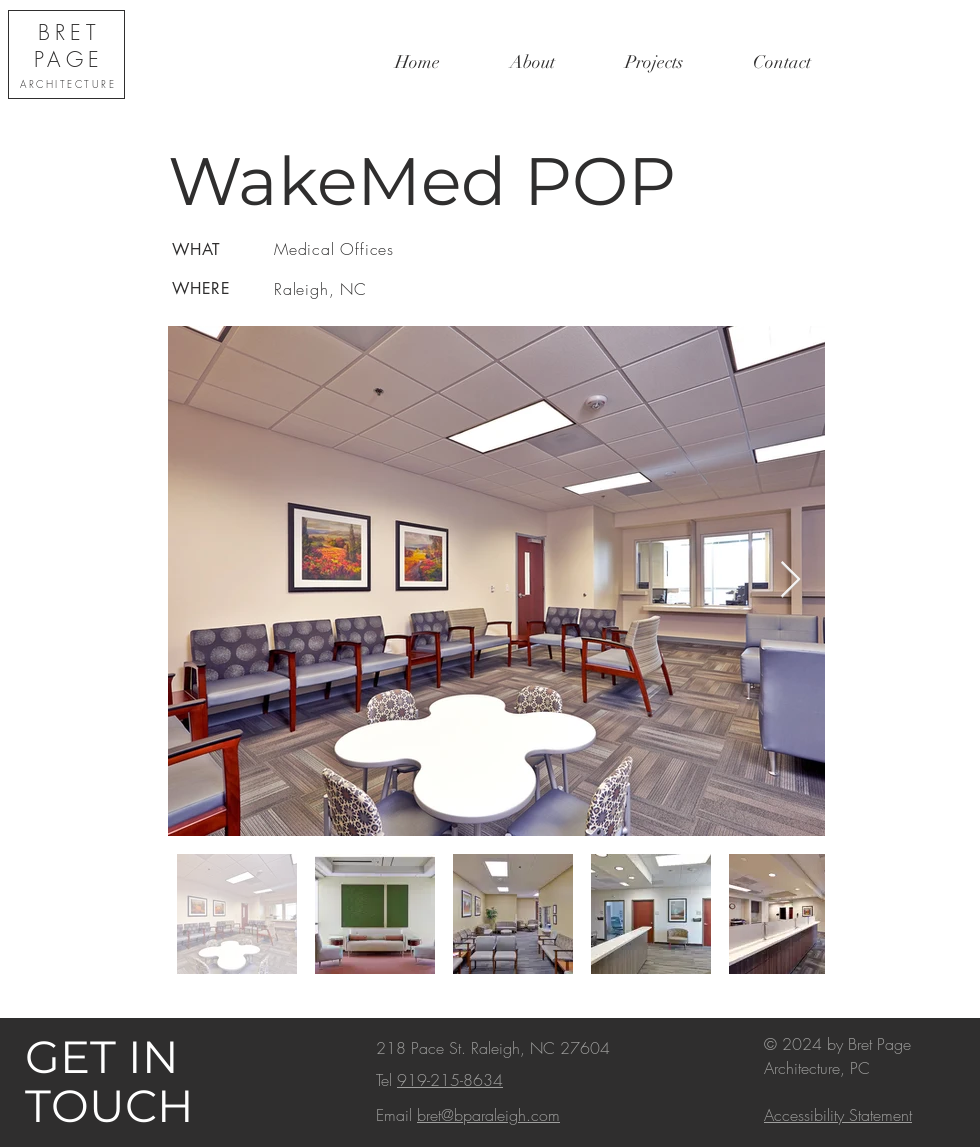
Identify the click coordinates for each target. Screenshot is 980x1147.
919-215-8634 (450, 1080)
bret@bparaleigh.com (488, 1115)
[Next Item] (790, 580)
